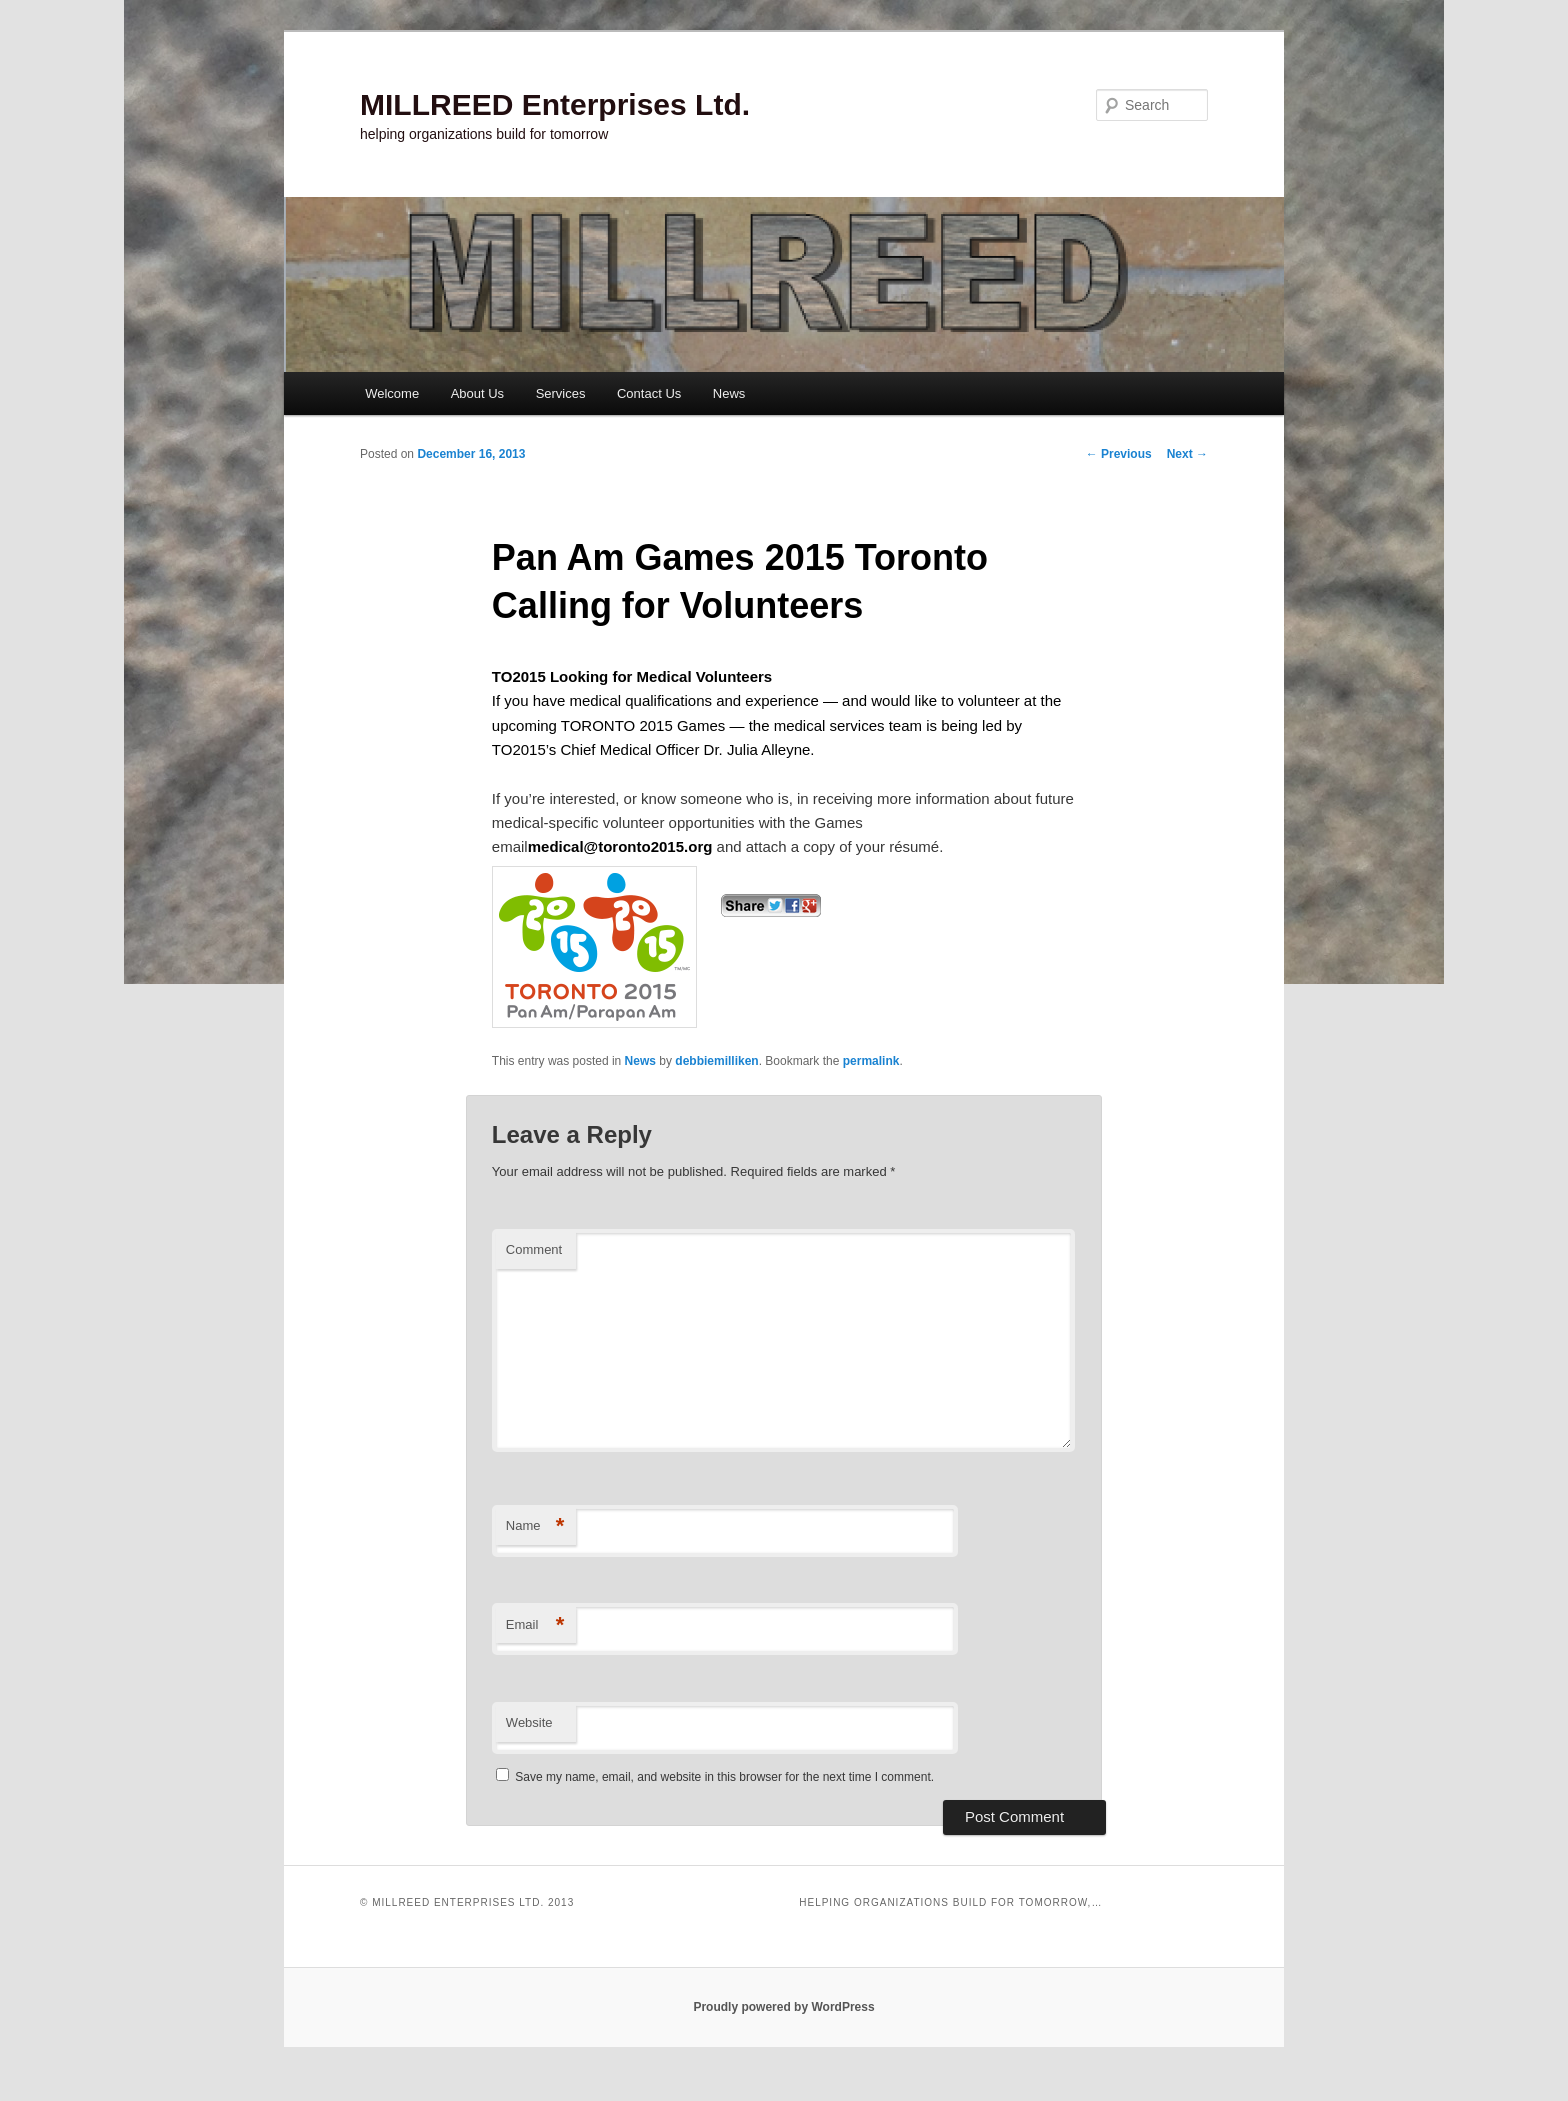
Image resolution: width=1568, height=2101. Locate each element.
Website (529, 1722)
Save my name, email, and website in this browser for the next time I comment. (724, 1777)
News (729, 393)
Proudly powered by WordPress (783, 2007)
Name (535, 1526)
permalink (871, 1061)
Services (561, 393)
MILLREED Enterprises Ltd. (555, 104)
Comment (534, 1249)
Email (535, 1625)
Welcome (392, 393)
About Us (477, 393)
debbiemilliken (716, 1061)
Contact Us (649, 393)
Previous (1119, 454)
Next (1187, 454)
